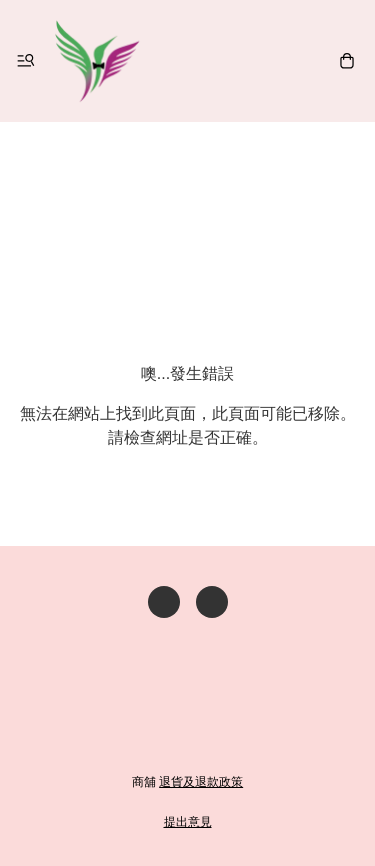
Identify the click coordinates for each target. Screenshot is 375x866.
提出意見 (188, 822)
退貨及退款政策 (201, 782)
